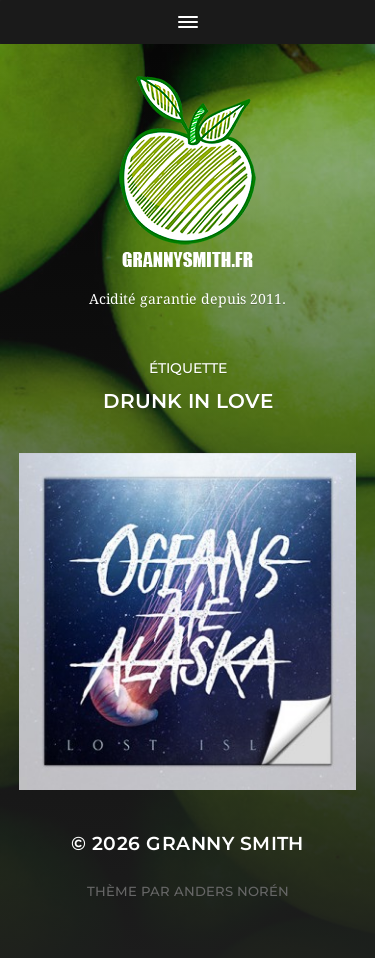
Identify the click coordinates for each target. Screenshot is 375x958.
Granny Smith (225, 843)
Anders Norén (231, 891)
